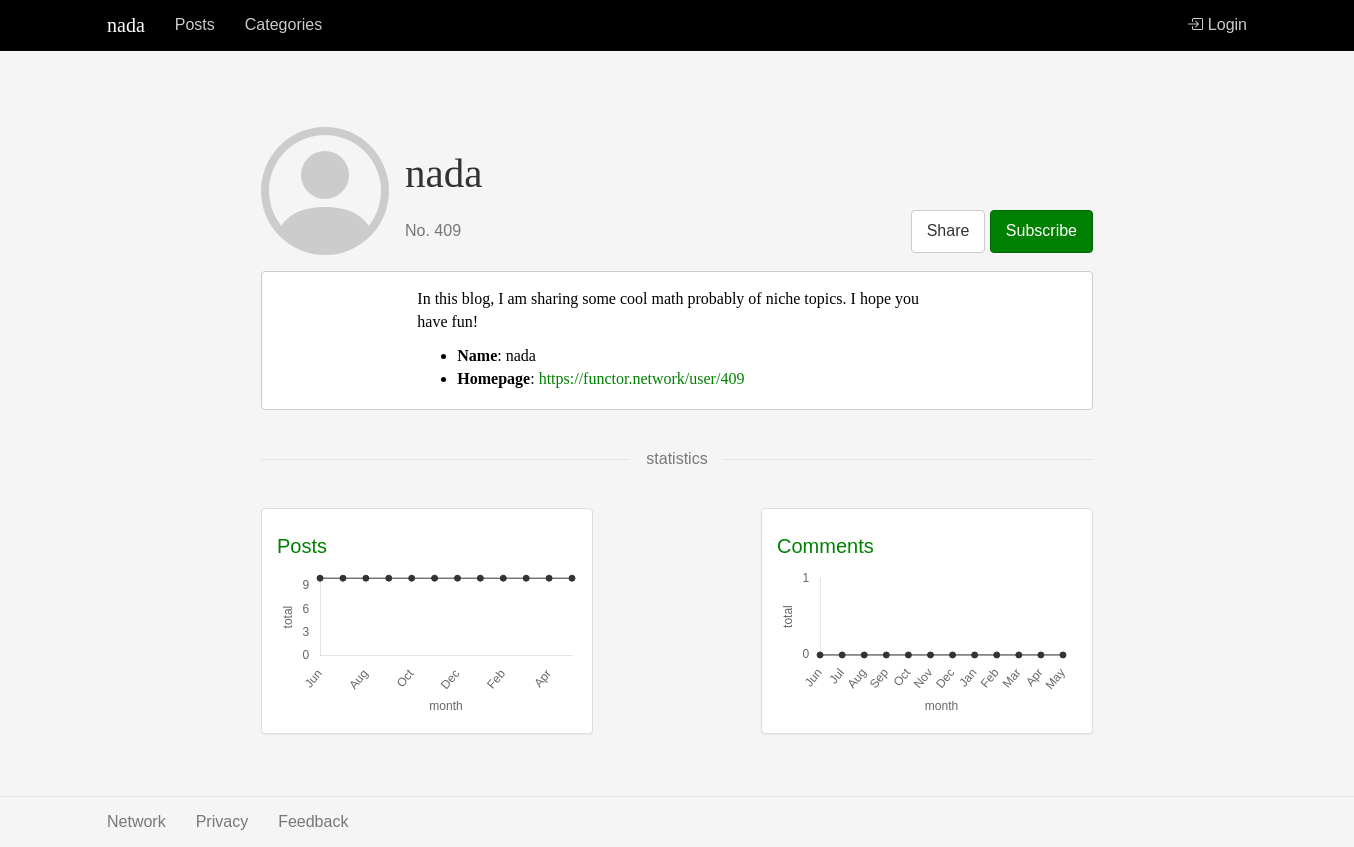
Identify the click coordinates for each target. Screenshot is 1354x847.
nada (126, 25)
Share (948, 230)
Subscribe (1041, 230)
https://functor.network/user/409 (642, 378)
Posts (195, 24)
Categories (283, 24)
